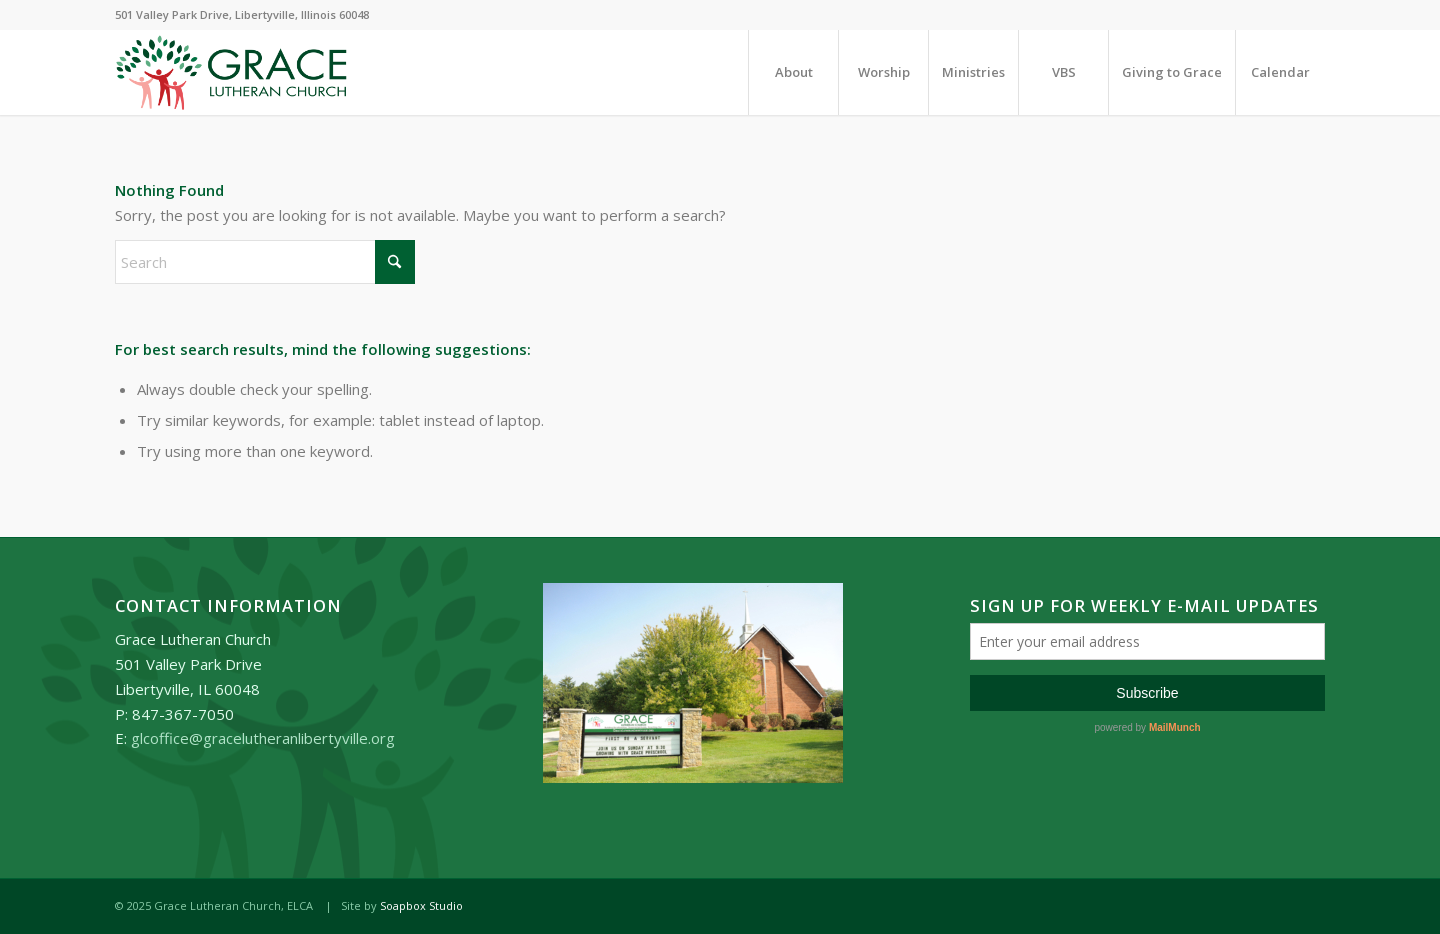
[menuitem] (793, 72)
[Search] (265, 262)
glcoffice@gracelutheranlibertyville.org (263, 738)
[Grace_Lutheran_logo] (231, 72)
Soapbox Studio (421, 905)
